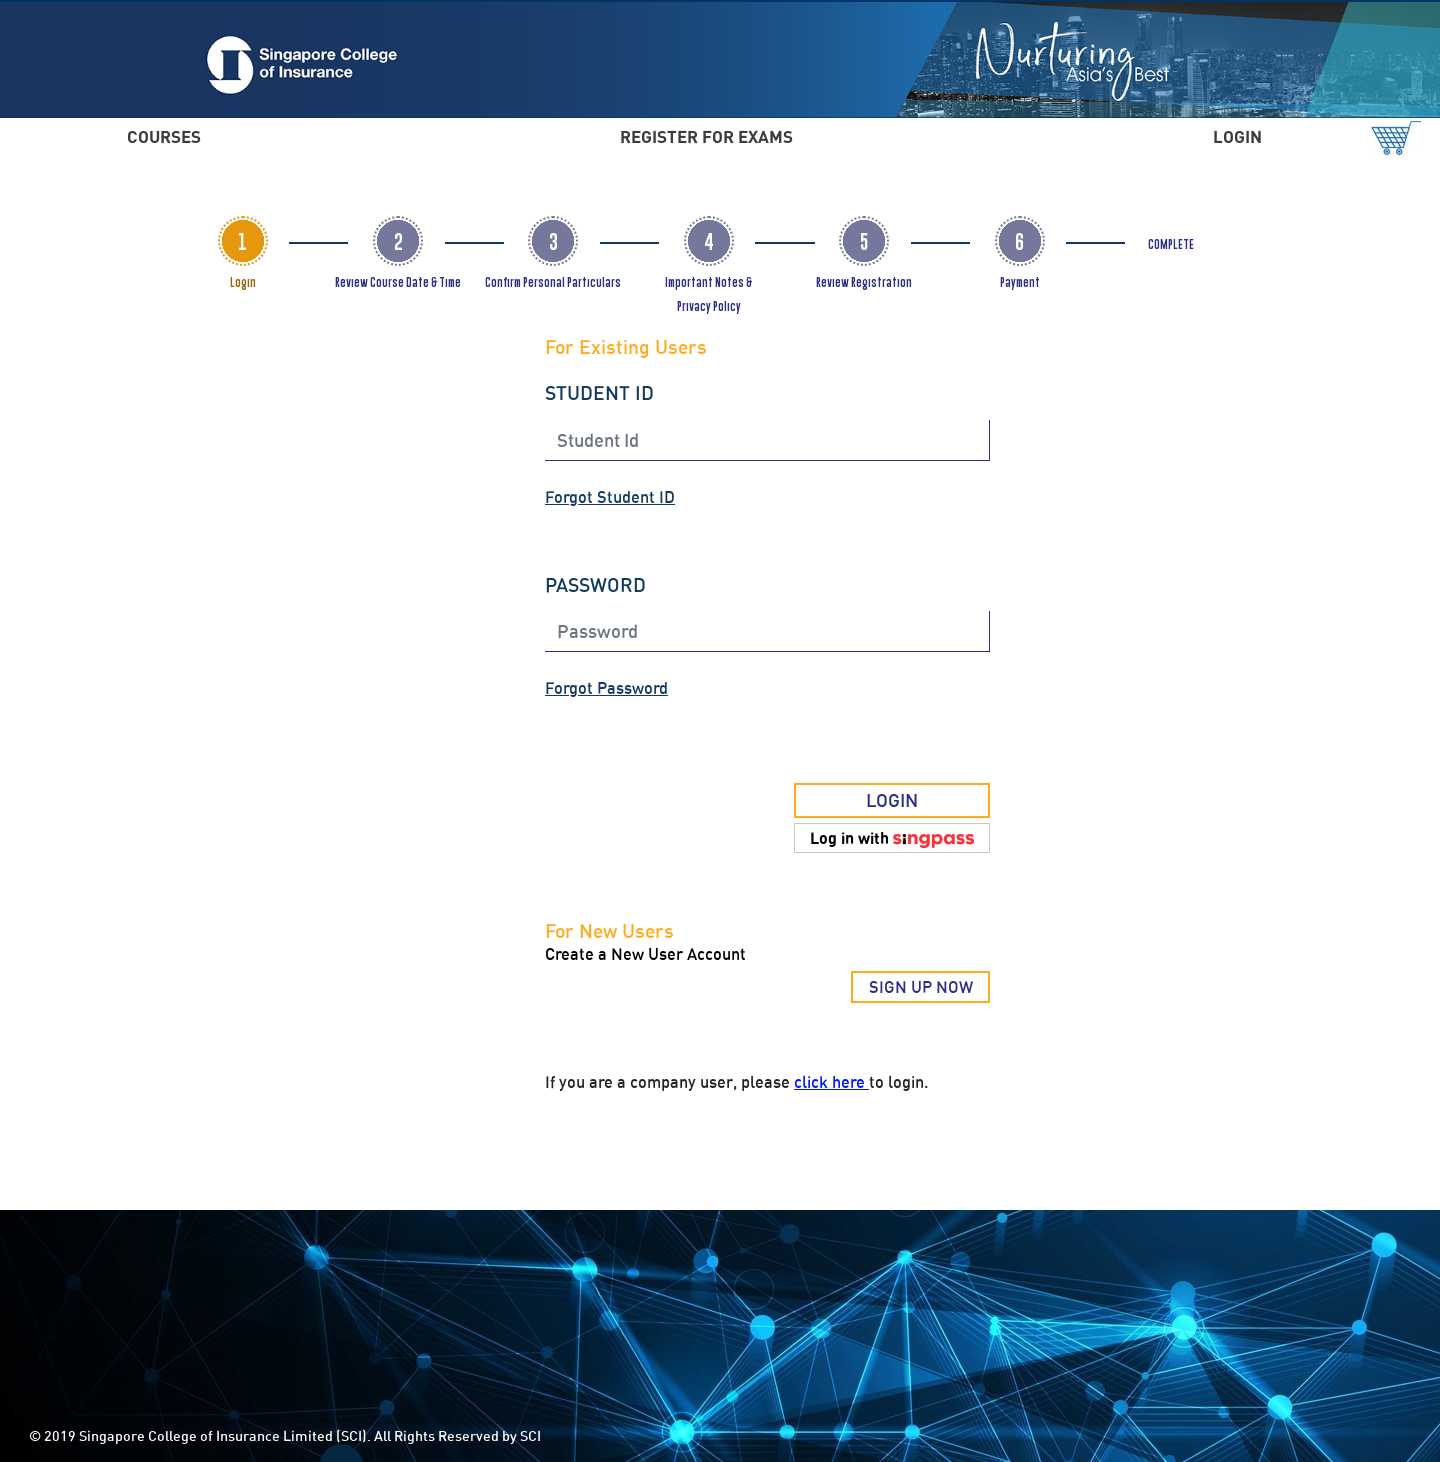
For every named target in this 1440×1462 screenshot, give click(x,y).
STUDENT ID (599, 392)
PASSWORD (595, 584)
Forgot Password (606, 688)
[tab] (243, 241)
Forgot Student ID (610, 497)
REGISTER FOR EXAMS (706, 136)
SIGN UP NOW (921, 987)
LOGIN (1237, 136)
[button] (892, 838)
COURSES (164, 136)
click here (831, 1082)
